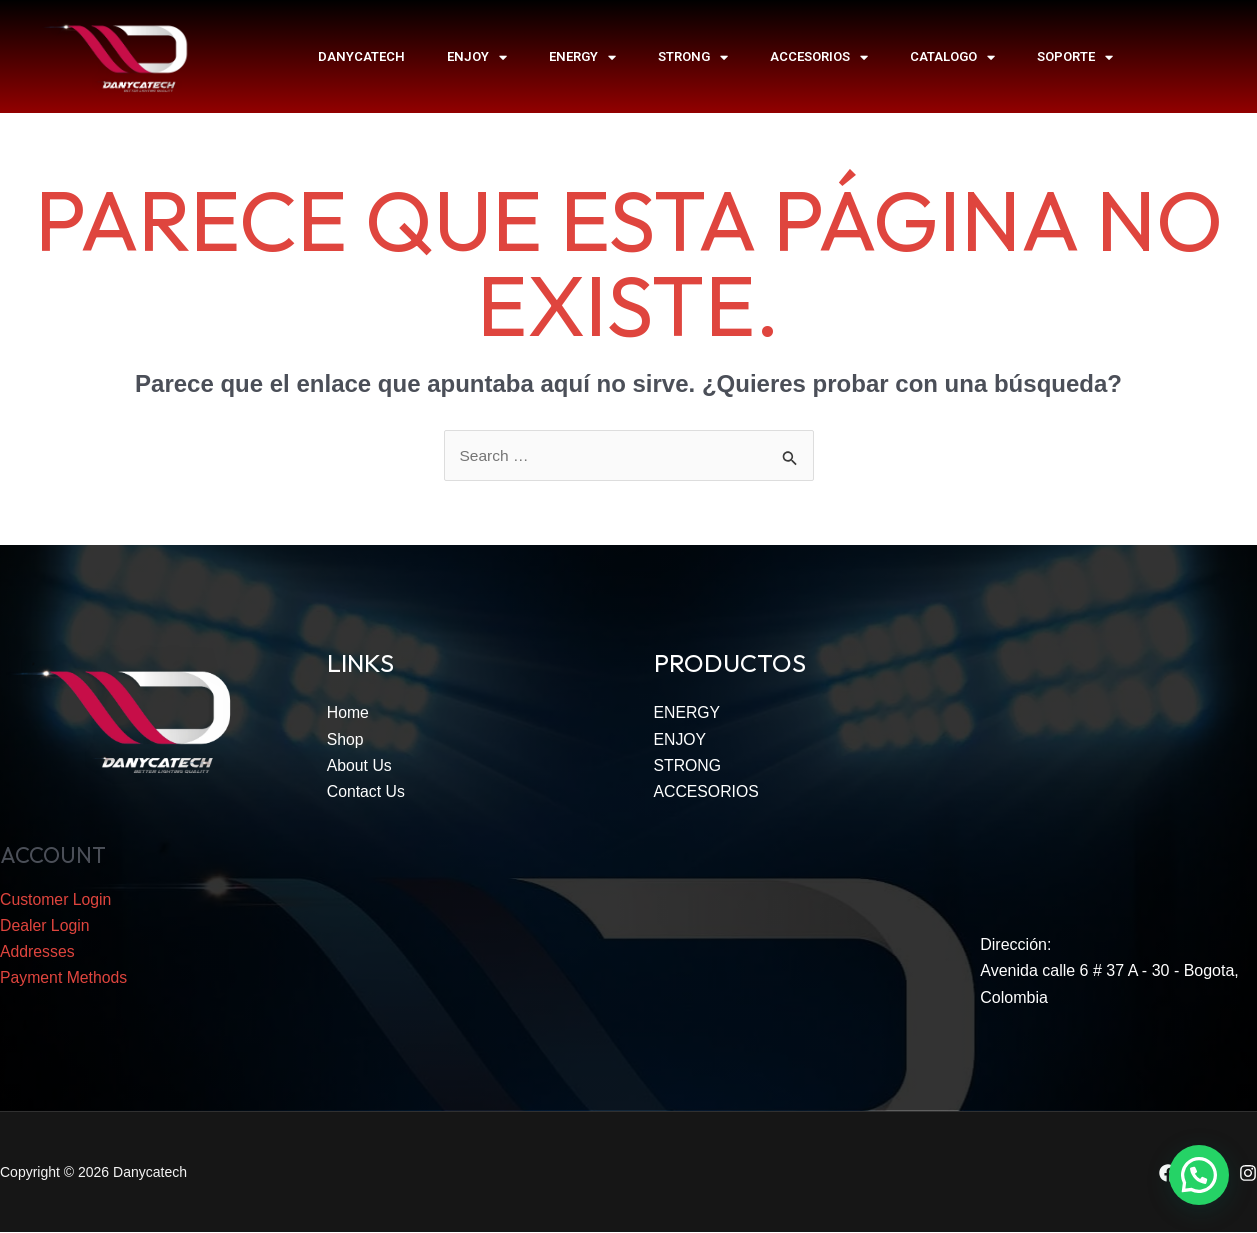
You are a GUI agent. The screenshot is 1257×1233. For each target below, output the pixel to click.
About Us (360, 766)
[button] (1199, 1175)
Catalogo (952, 57)
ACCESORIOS (819, 57)
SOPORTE (1075, 57)
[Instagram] (1248, 1173)
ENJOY (477, 57)
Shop (345, 740)
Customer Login (56, 900)
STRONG (693, 57)
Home (348, 713)
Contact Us (366, 792)
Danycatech (361, 56)
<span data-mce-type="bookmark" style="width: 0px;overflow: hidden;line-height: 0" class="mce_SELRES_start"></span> (1118, 771)
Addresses (38, 953)
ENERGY (582, 57)
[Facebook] (1168, 1173)
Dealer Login (45, 926)
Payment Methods (64, 979)
